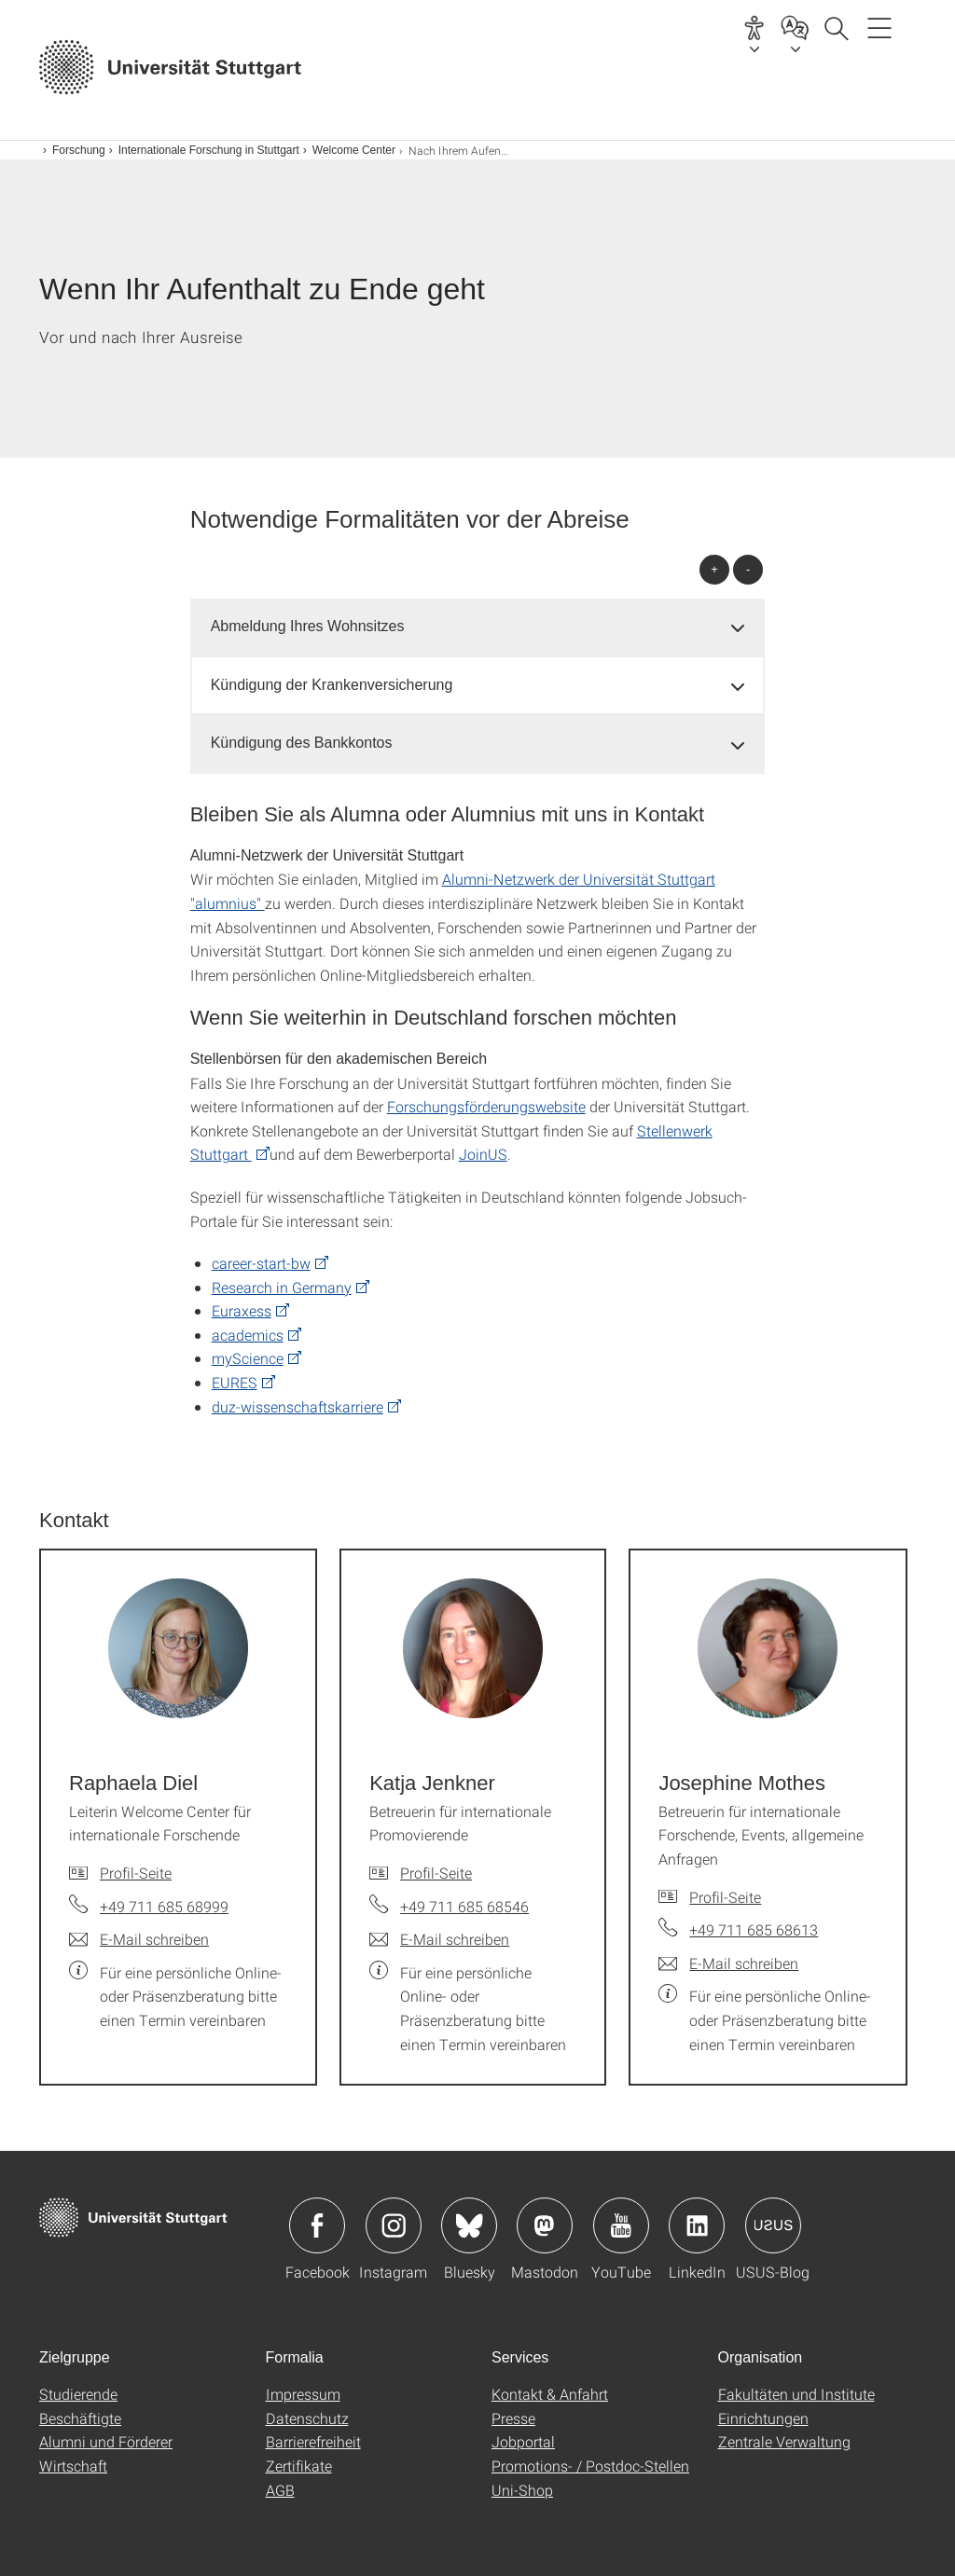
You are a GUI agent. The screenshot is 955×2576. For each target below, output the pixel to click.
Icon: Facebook (317, 2225)
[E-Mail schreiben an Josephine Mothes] (728, 1963)
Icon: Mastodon (545, 2225)
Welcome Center (353, 150)
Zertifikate (299, 2465)
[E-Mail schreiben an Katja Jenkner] (439, 1939)
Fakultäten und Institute (796, 2394)
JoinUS (483, 1154)
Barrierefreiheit (313, 2441)
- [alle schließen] (748, 569)
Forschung (78, 150)
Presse (513, 2418)
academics (248, 1334)
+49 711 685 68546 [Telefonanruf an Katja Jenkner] (464, 1906)
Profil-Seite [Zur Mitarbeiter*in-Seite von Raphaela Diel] (136, 1872)
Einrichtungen (763, 2418)
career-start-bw (261, 1263)
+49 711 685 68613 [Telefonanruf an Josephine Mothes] (753, 1929)
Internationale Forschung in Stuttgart (208, 150)
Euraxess (241, 1310)
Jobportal (523, 2441)
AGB (280, 2490)
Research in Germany (282, 1287)
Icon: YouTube (621, 2225)
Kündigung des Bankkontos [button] (302, 743)
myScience (248, 1358)
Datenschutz (307, 2418)
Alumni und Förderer (106, 2441)
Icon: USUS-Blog (773, 2225)
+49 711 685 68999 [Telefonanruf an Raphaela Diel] (164, 1906)
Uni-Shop (522, 2490)
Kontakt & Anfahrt (549, 2394)
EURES (234, 1382)
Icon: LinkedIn (697, 2225)
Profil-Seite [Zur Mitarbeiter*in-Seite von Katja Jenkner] (436, 1872)
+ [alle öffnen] (714, 569)
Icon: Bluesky (469, 2225)
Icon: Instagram (394, 2225)
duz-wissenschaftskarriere (297, 1406)
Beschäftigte (80, 2418)
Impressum (303, 2394)
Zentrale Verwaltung (784, 2441)
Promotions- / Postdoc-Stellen (590, 2465)
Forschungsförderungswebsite (486, 1106)
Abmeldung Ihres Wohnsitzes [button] (308, 626)
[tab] (478, 627)
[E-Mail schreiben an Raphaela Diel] (139, 1939)
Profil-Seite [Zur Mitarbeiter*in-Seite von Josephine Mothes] (725, 1897)
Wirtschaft (73, 2465)
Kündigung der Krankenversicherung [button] (332, 685)
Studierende (78, 2394)
